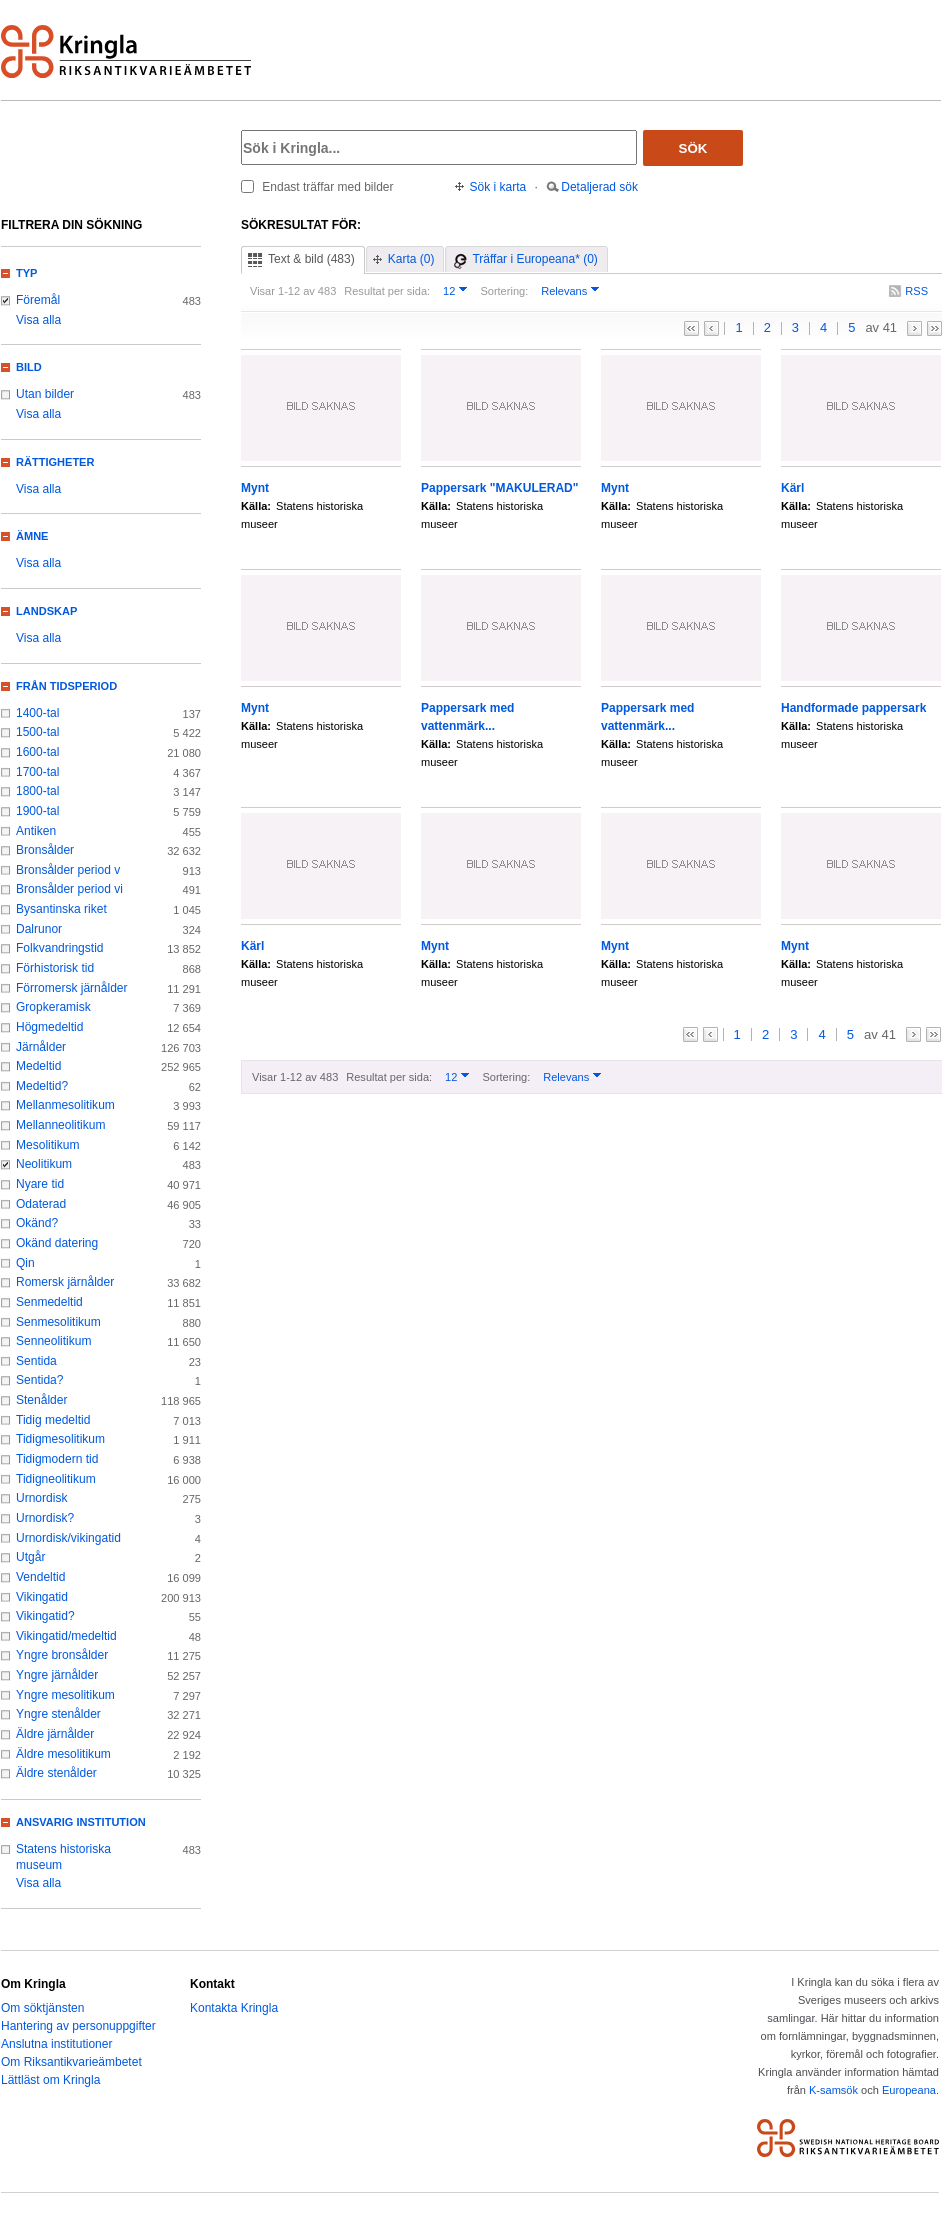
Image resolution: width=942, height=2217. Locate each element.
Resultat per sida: (387, 291)
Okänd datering (57, 1243)
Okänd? (37, 1223)
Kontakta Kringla (234, 2008)
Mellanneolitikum (61, 1125)
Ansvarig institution (81, 1822)
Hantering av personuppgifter (78, 2026)
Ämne (32, 536)
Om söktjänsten (42, 2008)
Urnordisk (41, 1498)
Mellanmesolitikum (65, 1105)
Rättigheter (55, 462)
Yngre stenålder (58, 1714)
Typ (26, 273)
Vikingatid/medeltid (66, 1636)
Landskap (46, 611)
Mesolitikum (47, 1145)
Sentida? (39, 1380)
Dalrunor (39, 929)
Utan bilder (45, 394)
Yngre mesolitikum (65, 1695)
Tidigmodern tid (57, 1459)
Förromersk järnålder (72, 988)
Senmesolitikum (58, 1322)
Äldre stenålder (56, 1773)
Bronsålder (45, 850)
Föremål (38, 300)
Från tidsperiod (66, 686)
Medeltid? (42, 1086)
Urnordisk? (45, 1518)
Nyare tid (40, 1184)
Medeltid (38, 1066)
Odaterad (41, 1204)
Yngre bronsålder (62, 1655)
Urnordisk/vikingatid (68, 1538)
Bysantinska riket (61, 909)
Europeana (909, 2090)
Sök (693, 148)
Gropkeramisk (53, 1007)
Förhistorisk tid (55, 968)
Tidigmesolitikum (60, 1439)
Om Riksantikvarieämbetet (71, 2062)
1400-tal (37, 713)
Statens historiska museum (63, 1857)
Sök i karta (498, 187)
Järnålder (41, 1047)
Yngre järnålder (57, 1675)
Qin (25, 1263)
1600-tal (37, 752)
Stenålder (41, 1400)
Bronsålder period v (68, 870)
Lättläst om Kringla (50, 2080)
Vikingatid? (45, 1616)
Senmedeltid (49, 1302)
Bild (29, 367)
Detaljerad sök (599, 187)
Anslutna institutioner (56, 2044)
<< (691, 328)
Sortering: (504, 291)
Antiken (36, 831)
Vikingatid (42, 1597)
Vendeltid (40, 1577)
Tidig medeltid (53, 1420)
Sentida (36, 1361)
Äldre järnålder (55, 1734)
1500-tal (37, 732)
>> (934, 328)
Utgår (30, 1557)
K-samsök (833, 2090)
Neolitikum (44, 1164)
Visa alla (38, 320)
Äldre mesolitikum (63, 1754)
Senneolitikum (53, 1341)
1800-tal (37, 791)
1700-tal (37, 772)
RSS (916, 291)
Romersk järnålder (65, 1282)
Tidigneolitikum (56, 1479)
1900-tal (37, 811)
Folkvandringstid (60, 948)
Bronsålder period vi (69, 889)
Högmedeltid (49, 1027)
